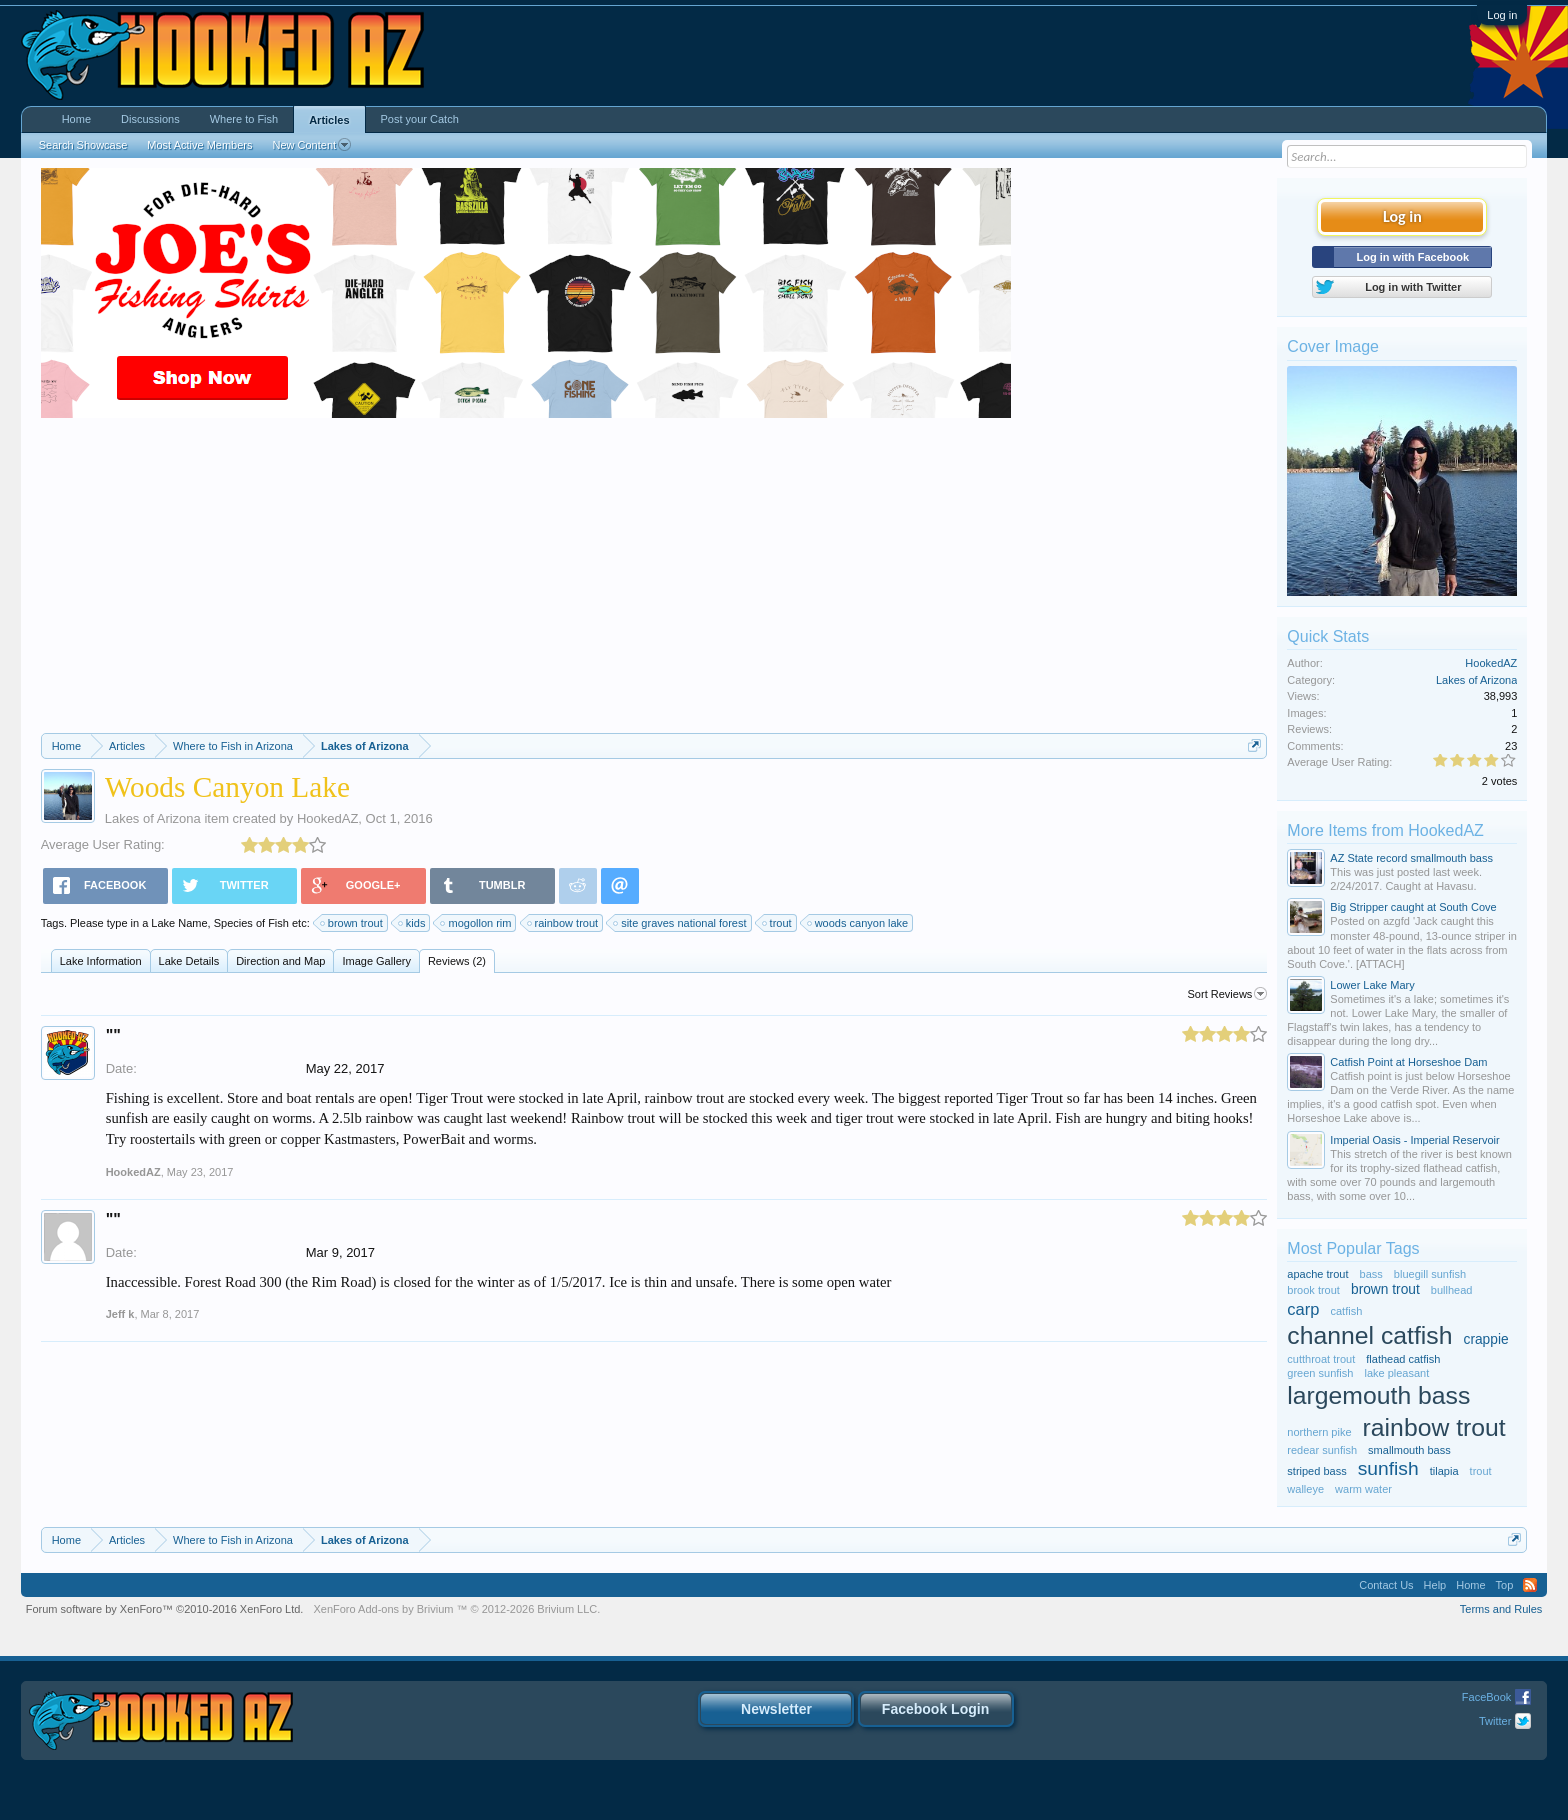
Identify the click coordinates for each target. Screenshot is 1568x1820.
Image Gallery (376, 961)
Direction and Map (280, 961)
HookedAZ (327, 818)
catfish (1347, 1311)
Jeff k (120, 1314)
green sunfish (1320, 1373)
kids (413, 923)
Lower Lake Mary (1372, 985)
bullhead (1452, 1290)
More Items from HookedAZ (1385, 830)
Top (1505, 1585)
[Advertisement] (654, 583)
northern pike (1319, 1432)
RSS (1530, 1585)
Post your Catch (420, 119)
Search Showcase (83, 145)
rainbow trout (564, 923)
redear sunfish (1322, 1450)
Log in (1502, 15)
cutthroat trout (1321, 1359)
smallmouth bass (1409, 1450)
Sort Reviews (1228, 994)
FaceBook (1487, 1697)
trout (778, 923)
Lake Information (101, 961)
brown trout (352, 923)
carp (1303, 1309)
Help (1435, 1585)
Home (76, 119)
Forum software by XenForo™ (165, 1609)
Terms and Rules (1501, 1609)
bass (1371, 1274)
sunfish (1388, 1468)
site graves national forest (680, 923)
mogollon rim (476, 923)
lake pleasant (1396, 1373)
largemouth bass (1378, 1395)
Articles (329, 120)
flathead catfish (1403, 1359)
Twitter (1495, 1721)
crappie (1486, 1339)
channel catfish (1369, 1335)
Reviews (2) (457, 961)
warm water (1363, 1489)
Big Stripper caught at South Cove (1413, 907)
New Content (311, 145)
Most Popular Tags (1353, 1248)
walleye (1305, 1489)
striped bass (1316, 1471)
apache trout (1317, 1274)
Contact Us (1386, 1585)
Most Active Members (199, 145)
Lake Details (189, 961)
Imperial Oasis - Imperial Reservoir (1414, 1140)
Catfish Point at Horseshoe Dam (1408, 1062)
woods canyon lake (859, 923)
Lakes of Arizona (153, 818)
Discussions (150, 119)
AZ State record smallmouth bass (1411, 858)
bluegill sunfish (1430, 1274)
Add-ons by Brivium (456, 1609)
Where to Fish (244, 119)
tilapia (1444, 1471)
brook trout (1313, 1290)
